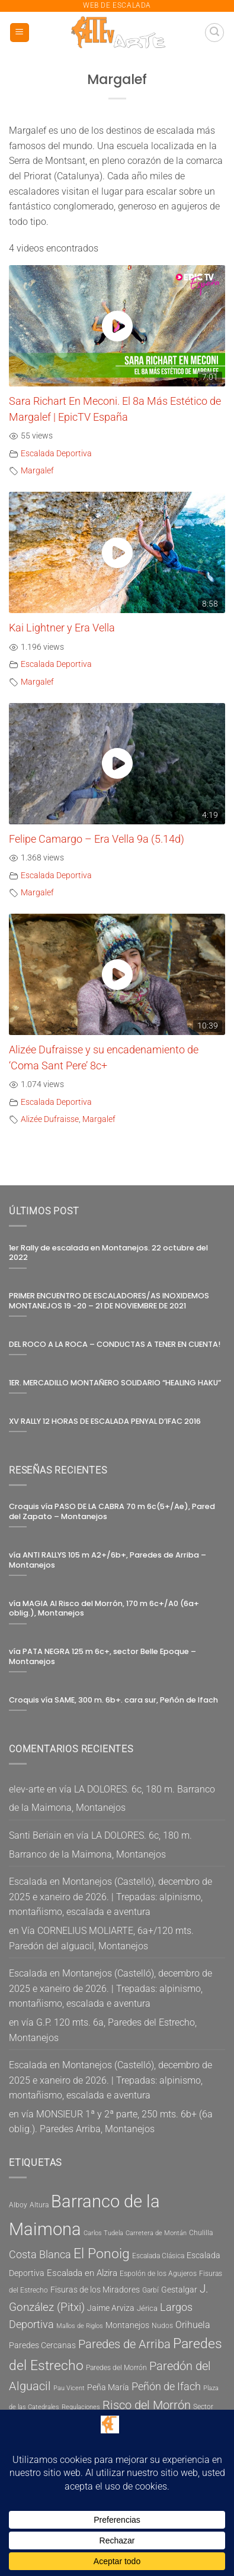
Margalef (37, 471)
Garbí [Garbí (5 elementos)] (150, 2290)
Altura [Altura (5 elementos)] (39, 2205)
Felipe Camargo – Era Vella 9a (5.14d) (96, 839)
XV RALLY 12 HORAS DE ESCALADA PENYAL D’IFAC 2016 (105, 1421)
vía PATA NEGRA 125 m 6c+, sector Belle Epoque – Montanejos (102, 1656)
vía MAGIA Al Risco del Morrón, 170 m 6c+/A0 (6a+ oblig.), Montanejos (104, 1609)
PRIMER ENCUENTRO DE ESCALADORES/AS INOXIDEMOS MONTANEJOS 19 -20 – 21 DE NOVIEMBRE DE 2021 (109, 1301)
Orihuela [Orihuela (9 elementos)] (192, 2324)
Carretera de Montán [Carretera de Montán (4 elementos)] (156, 2233)
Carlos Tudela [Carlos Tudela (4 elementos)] (103, 2233)
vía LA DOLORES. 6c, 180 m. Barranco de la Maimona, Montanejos (112, 1799)
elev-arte (26, 1789)
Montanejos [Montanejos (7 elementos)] (127, 2325)
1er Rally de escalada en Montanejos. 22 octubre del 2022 (108, 1253)
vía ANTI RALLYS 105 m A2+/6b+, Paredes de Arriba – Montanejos (107, 1560)
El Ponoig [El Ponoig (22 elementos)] (101, 2254)
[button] (19, 33)
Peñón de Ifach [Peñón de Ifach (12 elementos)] (166, 2386)
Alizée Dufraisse (50, 1119)
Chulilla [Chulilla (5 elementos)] (201, 2233)
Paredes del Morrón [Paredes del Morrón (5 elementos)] (116, 2368)
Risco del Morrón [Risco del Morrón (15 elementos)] (146, 2405)
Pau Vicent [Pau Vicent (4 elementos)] (69, 2388)
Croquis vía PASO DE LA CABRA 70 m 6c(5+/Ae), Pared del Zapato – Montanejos (112, 1511)
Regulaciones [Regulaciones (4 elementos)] (81, 2407)
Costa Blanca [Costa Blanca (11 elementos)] (40, 2255)
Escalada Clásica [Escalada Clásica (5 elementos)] (158, 2256)
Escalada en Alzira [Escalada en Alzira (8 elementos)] (82, 2273)
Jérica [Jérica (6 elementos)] (147, 2308)
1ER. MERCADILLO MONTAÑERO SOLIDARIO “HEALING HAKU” (115, 1383)
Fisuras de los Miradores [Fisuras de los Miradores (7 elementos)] (95, 2290)
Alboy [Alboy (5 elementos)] (18, 2205)
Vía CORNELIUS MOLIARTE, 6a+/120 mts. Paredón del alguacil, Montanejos (101, 1938)
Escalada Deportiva (56, 454)
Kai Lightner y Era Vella (62, 628)
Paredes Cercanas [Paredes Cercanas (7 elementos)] (42, 2345)
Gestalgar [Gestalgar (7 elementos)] (179, 2290)
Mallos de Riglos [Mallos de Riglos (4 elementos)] (79, 2326)
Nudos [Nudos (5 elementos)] (162, 2326)
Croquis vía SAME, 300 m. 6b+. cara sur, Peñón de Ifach (113, 1700)
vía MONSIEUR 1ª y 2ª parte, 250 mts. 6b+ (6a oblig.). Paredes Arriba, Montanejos (111, 2121)
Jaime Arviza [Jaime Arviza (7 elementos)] (110, 2308)
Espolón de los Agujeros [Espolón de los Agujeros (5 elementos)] (158, 2273)
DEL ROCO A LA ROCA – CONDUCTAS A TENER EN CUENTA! (114, 1344)
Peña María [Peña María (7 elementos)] (108, 2387)
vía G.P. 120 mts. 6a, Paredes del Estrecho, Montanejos (103, 2030)
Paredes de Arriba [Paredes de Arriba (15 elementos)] (124, 2344)
